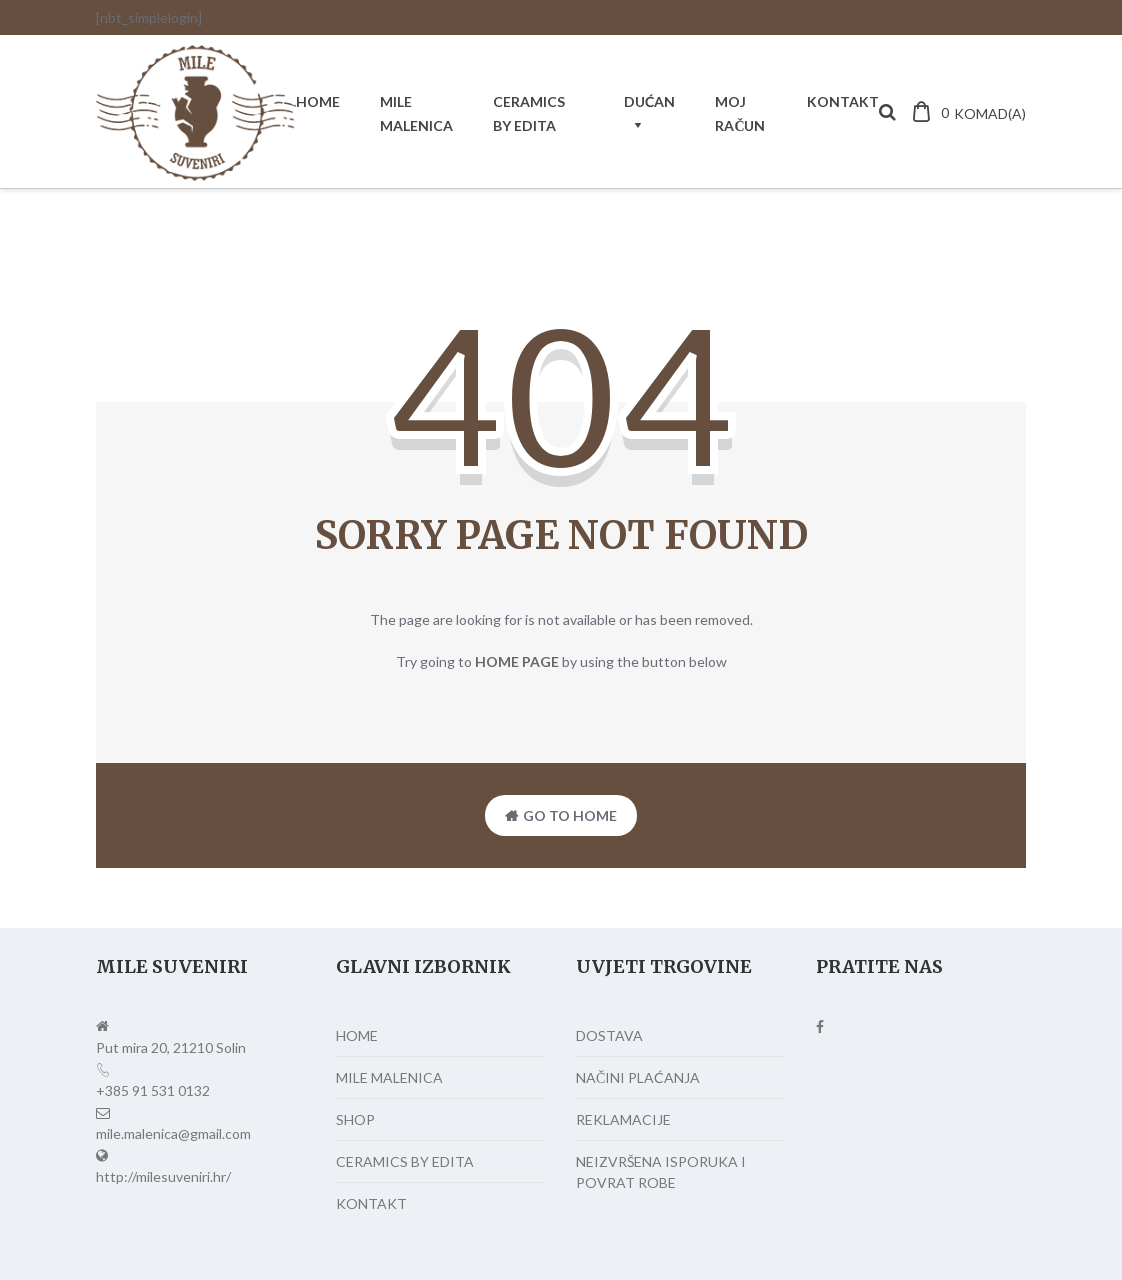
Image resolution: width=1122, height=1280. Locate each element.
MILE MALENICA (416, 113)
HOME (318, 101)
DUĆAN (649, 101)
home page (517, 661)
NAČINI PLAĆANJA (638, 1077)
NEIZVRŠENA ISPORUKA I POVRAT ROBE (661, 1172)
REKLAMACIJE (623, 1119)
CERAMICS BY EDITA (529, 113)
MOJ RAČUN (740, 113)
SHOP (355, 1119)
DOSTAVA (609, 1035)
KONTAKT (843, 101)
